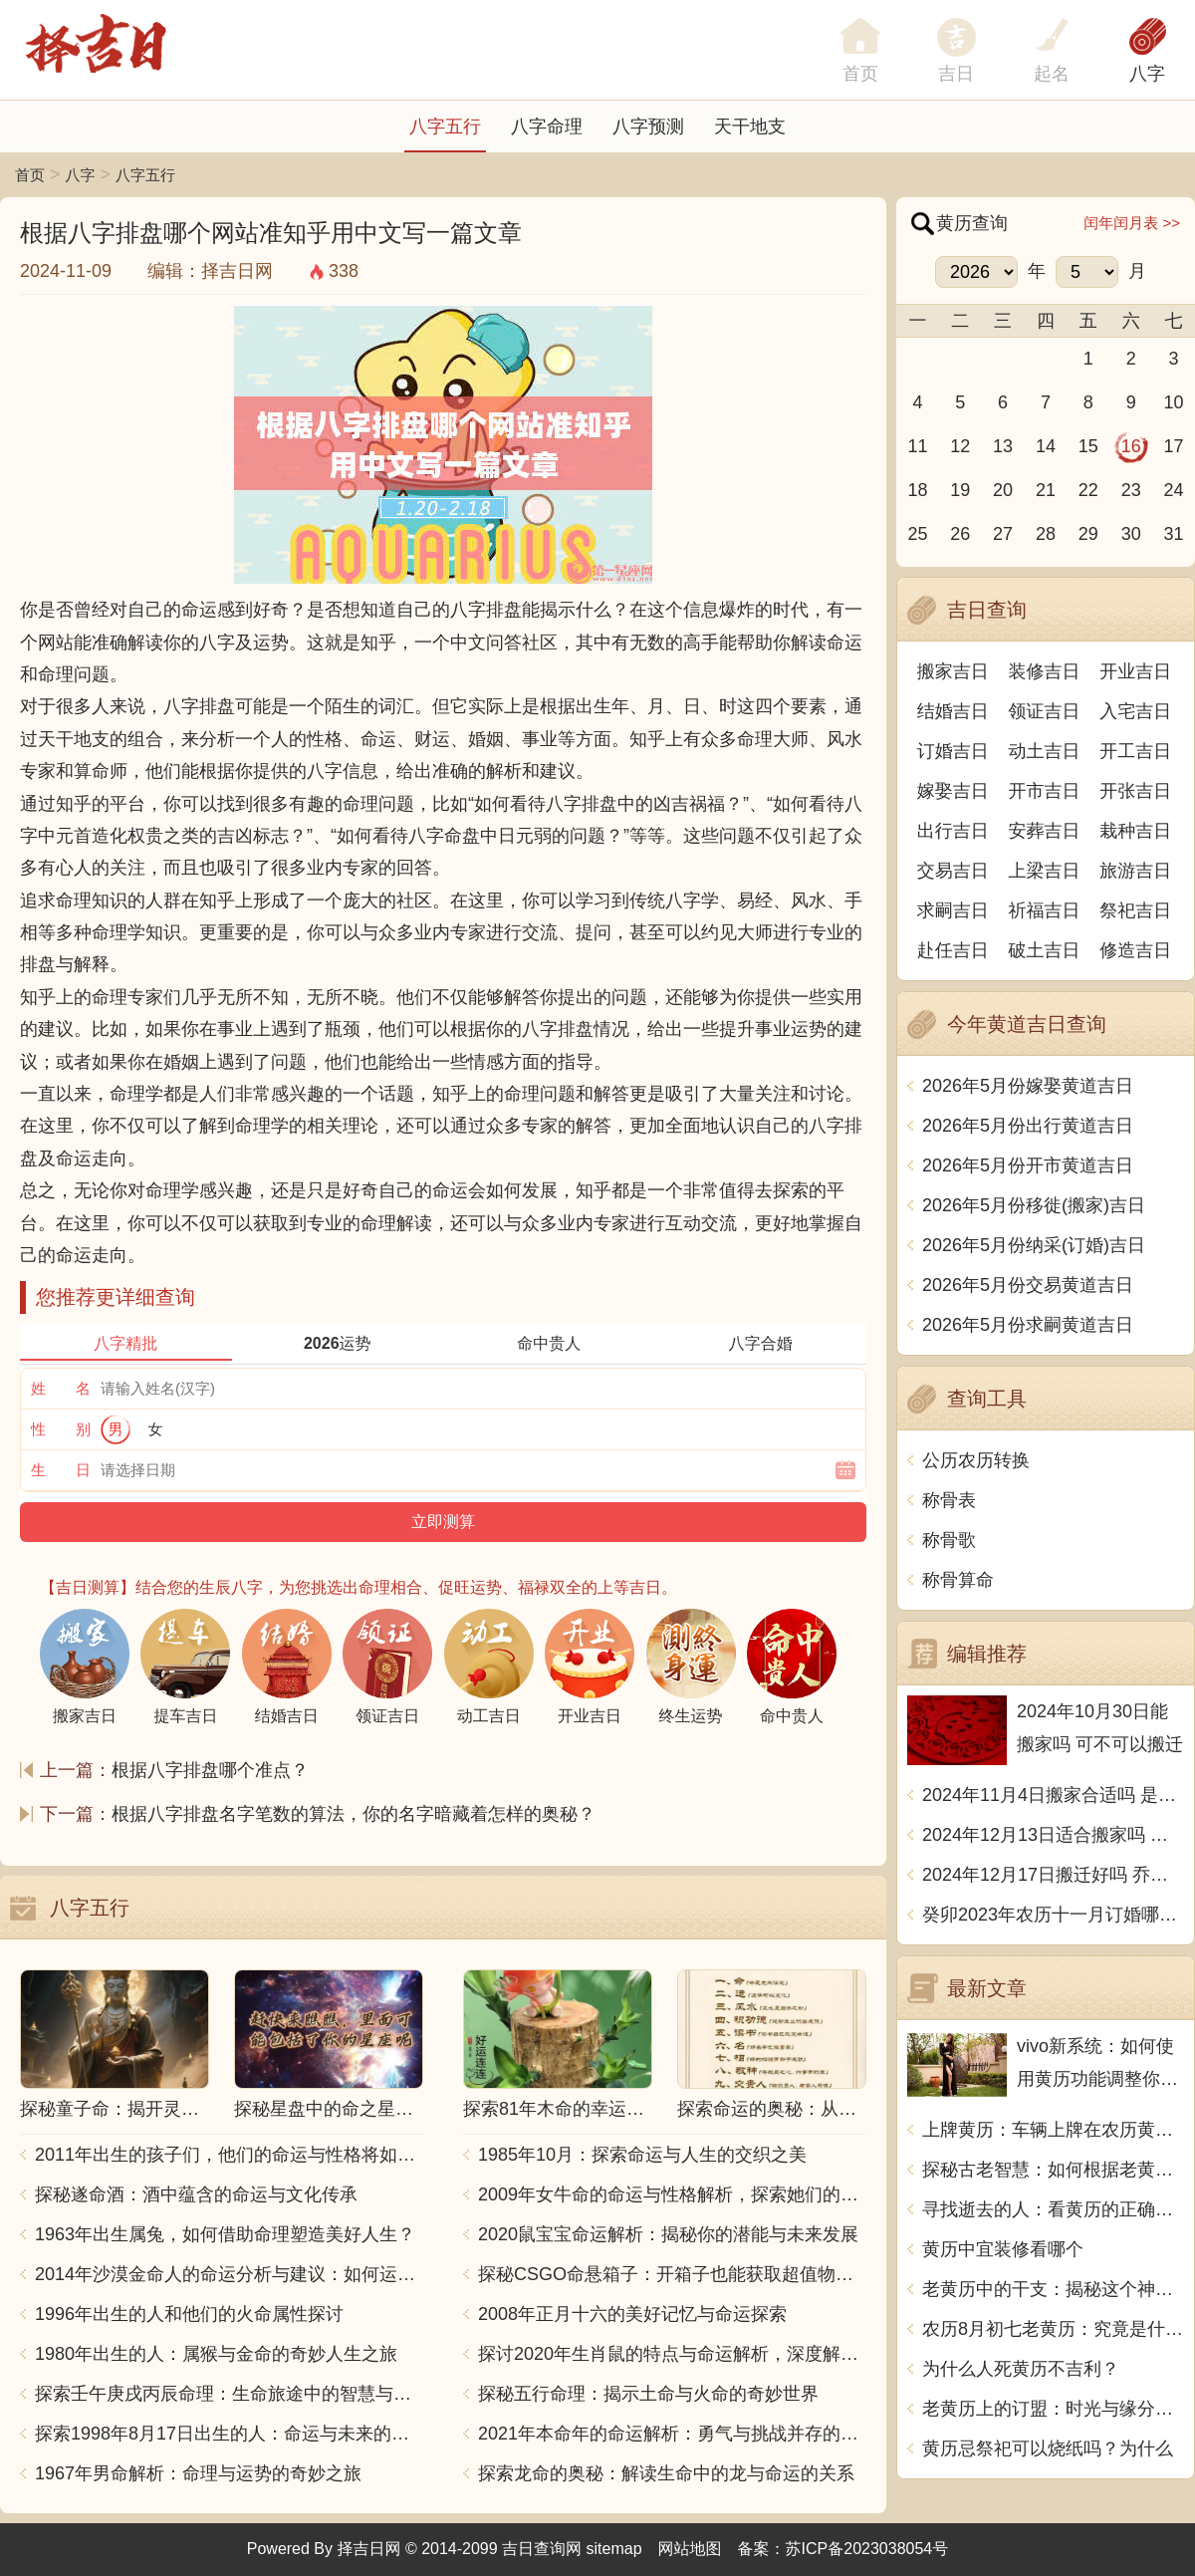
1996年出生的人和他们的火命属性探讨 (189, 2314)
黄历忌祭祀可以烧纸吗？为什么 (1047, 2448)
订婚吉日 (953, 751)
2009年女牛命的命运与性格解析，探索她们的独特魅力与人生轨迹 (672, 2194)
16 (1131, 446)
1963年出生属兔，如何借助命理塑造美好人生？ (225, 2234)
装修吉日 (1044, 671)
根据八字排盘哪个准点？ (210, 1770)
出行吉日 (953, 831)
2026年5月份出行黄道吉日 (1027, 1126)
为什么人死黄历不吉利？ (1020, 2369)
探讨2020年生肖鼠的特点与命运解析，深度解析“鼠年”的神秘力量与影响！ (672, 2354)
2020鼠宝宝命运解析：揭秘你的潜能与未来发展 (668, 2234)
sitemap (614, 2548)
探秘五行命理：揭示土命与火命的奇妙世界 (648, 2394)
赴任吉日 (953, 950)
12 (960, 446)
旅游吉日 (1135, 871)
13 (1003, 446)
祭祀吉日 (1135, 910)
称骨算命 (958, 1580)
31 (1174, 534)
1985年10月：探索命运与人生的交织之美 (642, 2155)
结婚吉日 (953, 711)
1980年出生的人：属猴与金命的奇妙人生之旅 (216, 2354)
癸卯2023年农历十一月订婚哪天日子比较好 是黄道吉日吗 (1053, 1915)
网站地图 (690, 2548)
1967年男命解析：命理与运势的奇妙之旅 (198, 2473)
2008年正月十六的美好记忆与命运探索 (632, 2314)
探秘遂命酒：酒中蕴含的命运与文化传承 (196, 2194)
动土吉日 (1044, 751)
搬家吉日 (953, 671)
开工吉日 (1135, 751)
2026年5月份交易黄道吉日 (1027, 1285)
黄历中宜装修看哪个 (1002, 2249)
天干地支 (750, 126)
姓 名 (61, 1388)
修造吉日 (1135, 950)
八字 (1147, 74)
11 (917, 446)
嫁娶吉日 (953, 791)
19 (960, 490)
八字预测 (648, 126)
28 (1046, 534)
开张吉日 (1135, 791)
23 (1131, 490)
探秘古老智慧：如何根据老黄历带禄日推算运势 (1053, 2170)
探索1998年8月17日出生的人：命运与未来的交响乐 (229, 2434)
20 (1003, 490)
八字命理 (547, 126)
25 (917, 534)
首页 (30, 174)
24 (1174, 490)
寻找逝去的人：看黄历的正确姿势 (1053, 2209)
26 (960, 534)
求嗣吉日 (953, 910)
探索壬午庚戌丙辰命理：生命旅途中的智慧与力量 (229, 2394)
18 (917, 490)
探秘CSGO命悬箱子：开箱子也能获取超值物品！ (672, 2274)
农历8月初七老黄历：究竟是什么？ (1053, 2329)
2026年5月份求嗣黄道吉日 (1027, 1325)
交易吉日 (953, 871)
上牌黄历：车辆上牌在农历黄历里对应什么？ (1053, 2130)
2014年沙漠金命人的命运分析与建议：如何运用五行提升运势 (229, 2274)
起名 (1052, 74)
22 (1088, 490)
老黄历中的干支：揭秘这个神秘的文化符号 (1053, 2289)
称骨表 (949, 1500)
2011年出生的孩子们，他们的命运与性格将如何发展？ (229, 2155)
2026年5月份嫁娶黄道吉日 (1027, 1086)
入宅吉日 (1135, 711)
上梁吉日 (1044, 871)
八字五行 (445, 126)
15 (1088, 446)
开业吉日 (1135, 671)
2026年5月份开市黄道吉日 (1027, 1165)
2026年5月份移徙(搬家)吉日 (1033, 1205)
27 (1003, 534)
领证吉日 (1044, 711)
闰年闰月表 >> (1131, 222)
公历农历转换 (976, 1460)
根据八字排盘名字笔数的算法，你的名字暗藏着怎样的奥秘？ (354, 1814)
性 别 (61, 1428)
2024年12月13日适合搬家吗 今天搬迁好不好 (1053, 1835)
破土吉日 (1044, 950)
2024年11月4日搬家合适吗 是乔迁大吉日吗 (1053, 1795)
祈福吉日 (1044, 910)
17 (1174, 446)
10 (1174, 402)
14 (1046, 446)
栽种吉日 (1135, 831)
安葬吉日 (1044, 831)
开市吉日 (1044, 791)
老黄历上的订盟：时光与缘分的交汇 (1053, 2409)
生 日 (61, 1469)
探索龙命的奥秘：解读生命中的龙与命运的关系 (666, 2473)
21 (1046, 490)
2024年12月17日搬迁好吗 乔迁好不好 (1053, 1875)
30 (1131, 534)
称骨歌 (949, 1540)
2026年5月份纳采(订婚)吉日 (1033, 1245)
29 (1088, 534)
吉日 (956, 74)
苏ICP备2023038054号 (867, 2548)
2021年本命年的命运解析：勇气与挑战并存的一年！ (672, 2434)
